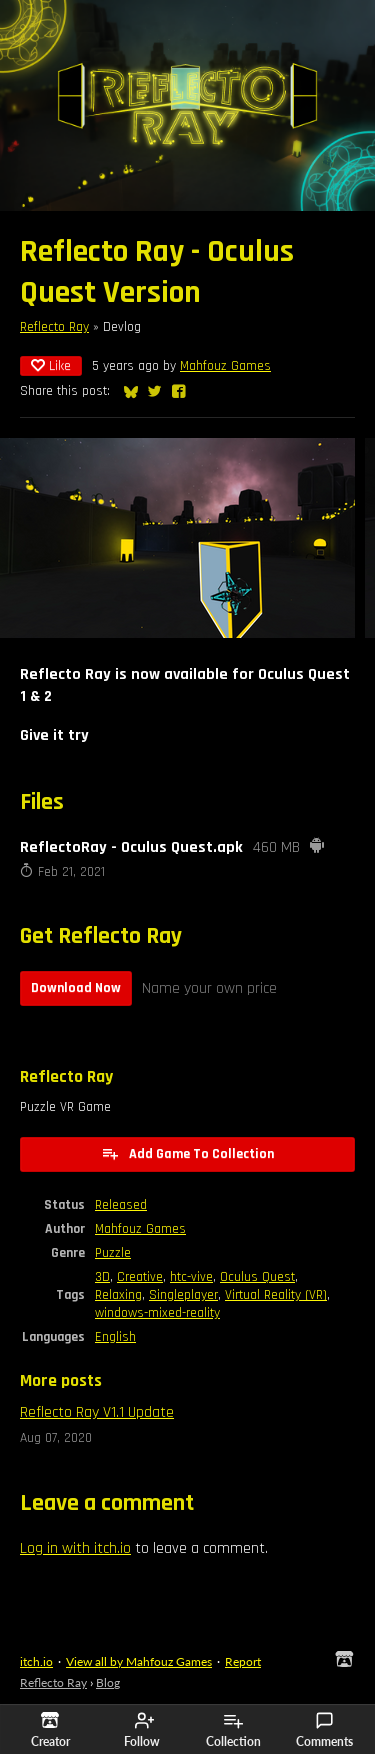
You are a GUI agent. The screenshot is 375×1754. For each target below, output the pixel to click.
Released (121, 1205)
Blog (108, 1682)
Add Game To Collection (187, 1153)
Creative (140, 1277)
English (115, 1337)
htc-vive (191, 1277)
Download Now (76, 988)
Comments (324, 1730)
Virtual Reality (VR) (276, 1295)
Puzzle (113, 1253)
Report (243, 1661)
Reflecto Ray (54, 327)
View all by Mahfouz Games (139, 1661)
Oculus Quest (257, 1277)
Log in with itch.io (75, 1548)
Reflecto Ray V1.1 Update (97, 1412)
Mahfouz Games (225, 366)
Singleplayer (183, 1295)
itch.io (36, 1661)
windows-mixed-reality (157, 1313)
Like (51, 366)
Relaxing (118, 1295)
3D (102, 1277)
